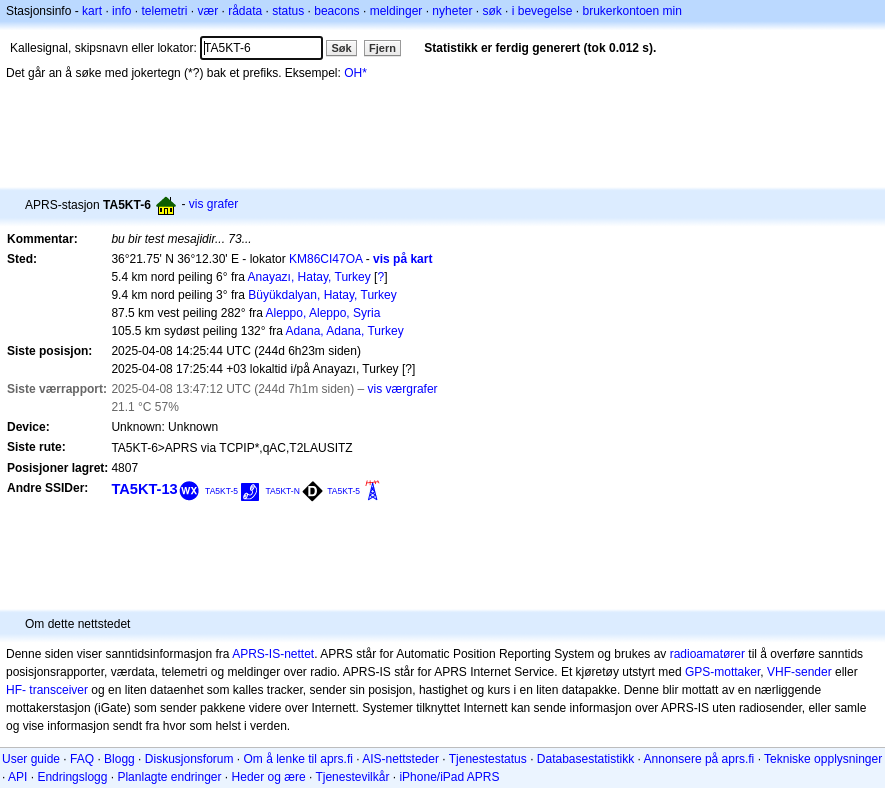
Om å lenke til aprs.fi (298, 759)
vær (207, 11)
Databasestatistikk (585, 759)
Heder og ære (269, 777)
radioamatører (707, 654)
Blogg (119, 759)
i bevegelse (542, 11)
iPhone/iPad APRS (449, 777)
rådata (245, 11)
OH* (355, 73)
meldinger (396, 11)
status (288, 11)
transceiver (58, 690)
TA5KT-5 (221, 491)
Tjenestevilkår (352, 777)
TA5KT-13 (144, 489)
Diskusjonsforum (189, 759)
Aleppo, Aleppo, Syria (323, 313)
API (17, 777)
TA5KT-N (282, 491)
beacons (336, 11)
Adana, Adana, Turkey (345, 331)
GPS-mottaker (722, 672)
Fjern (382, 48)
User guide (31, 759)
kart (92, 11)
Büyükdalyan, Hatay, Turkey (322, 295)
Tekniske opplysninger (823, 759)
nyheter (452, 11)
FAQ (82, 759)
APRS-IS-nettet (273, 654)
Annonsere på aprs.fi (699, 759)
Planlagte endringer (169, 777)
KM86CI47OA (325, 259)
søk (491, 11)
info (121, 11)
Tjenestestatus (488, 759)
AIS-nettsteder (400, 759)
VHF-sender (799, 672)
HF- (16, 690)
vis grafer (213, 204)
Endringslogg (72, 777)
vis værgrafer (403, 389)
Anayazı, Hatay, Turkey (309, 277)
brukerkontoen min (632, 11)
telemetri (164, 11)
